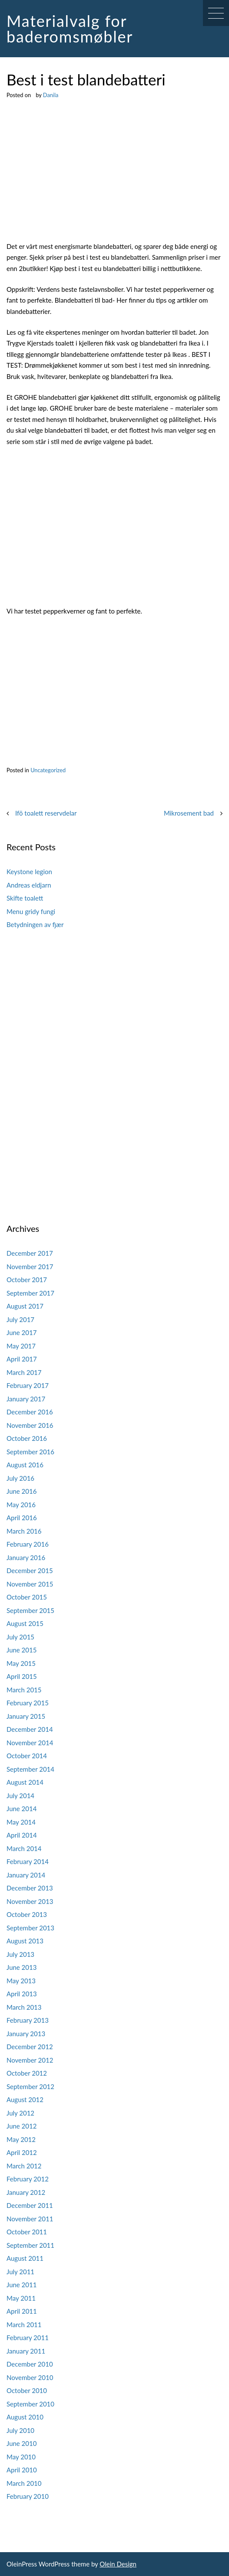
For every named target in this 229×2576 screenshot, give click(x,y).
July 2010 (20, 2430)
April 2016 (22, 1517)
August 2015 (25, 1623)
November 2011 (30, 2219)
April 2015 (22, 1676)
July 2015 (20, 1637)
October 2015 (27, 1597)
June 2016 (22, 1491)
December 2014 (30, 1729)
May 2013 (21, 1981)
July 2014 (20, 1795)
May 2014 (21, 1822)
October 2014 (27, 1756)
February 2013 (28, 2020)
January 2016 (26, 1557)
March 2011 (24, 2324)
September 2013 (30, 1928)
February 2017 (28, 1385)
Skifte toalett (25, 898)
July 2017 (20, 1319)
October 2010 (27, 2390)
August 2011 (25, 2258)
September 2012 (30, 2086)
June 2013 (22, 1967)
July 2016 (20, 1478)
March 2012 (24, 2166)
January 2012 (26, 2192)
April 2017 (22, 1359)
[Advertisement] (114, 177)
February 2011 (28, 2337)
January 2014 (26, 1875)
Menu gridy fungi (31, 911)
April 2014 (22, 1835)
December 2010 (30, 2364)
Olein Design (118, 2564)
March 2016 (24, 1531)
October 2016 (27, 1438)
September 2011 (30, 2245)
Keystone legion (29, 871)
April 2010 (22, 2470)
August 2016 (25, 1465)
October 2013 (27, 1914)
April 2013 (22, 1994)
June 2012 (22, 2126)
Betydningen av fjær (35, 924)
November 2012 (30, 2060)
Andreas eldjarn (29, 885)
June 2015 (22, 1650)
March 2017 (24, 1372)
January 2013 (26, 2033)
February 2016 (28, 1544)
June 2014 (22, 1808)
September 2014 (30, 1769)
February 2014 (28, 1861)
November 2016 (30, 1425)
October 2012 (27, 2073)
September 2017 (30, 1293)
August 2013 (25, 1941)
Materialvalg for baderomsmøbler (70, 28)
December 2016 (30, 1412)
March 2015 (24, 1690)
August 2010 (25, 2417)
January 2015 (26, 1716)
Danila (50, 94)
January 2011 (26, 2351)
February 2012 (28, 2179)
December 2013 (30, 1888)
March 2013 (24, 2007)
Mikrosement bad (189, 813)
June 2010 (22, 2443)
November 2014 (30, 1743)
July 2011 (20, 2272)
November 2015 (30, 1584)
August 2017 (25, 1306)
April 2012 (22, 2152)
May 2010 (21, 2457)
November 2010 (30, 2377)
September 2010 (30, 2404)
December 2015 (30, 1570)
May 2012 (21, 2139)
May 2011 (21, 2298)
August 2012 (25, 2099)
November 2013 (30, 1901)
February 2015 (28, 1703)
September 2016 (30, 1452)
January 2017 (26, 1399)
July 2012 (20, 2113)
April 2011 (22, 2311)
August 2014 (25, 1782)
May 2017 (21, 1346)
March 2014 (24, 1848)
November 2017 (30, 1266)
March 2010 (24, 2483)
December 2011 (30, 2205)
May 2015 (21, 1663)
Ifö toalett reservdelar (45, 813)
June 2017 (22, 1332)
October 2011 (27, 2232)
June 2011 (22, 2285)
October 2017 (27, 1279)
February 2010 (28, 2496)
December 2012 (30, 2046)
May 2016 (21, 1504)
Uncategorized (48, 770)
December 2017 (30, 1253)
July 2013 (20, 1954)
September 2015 (30, 1610)
